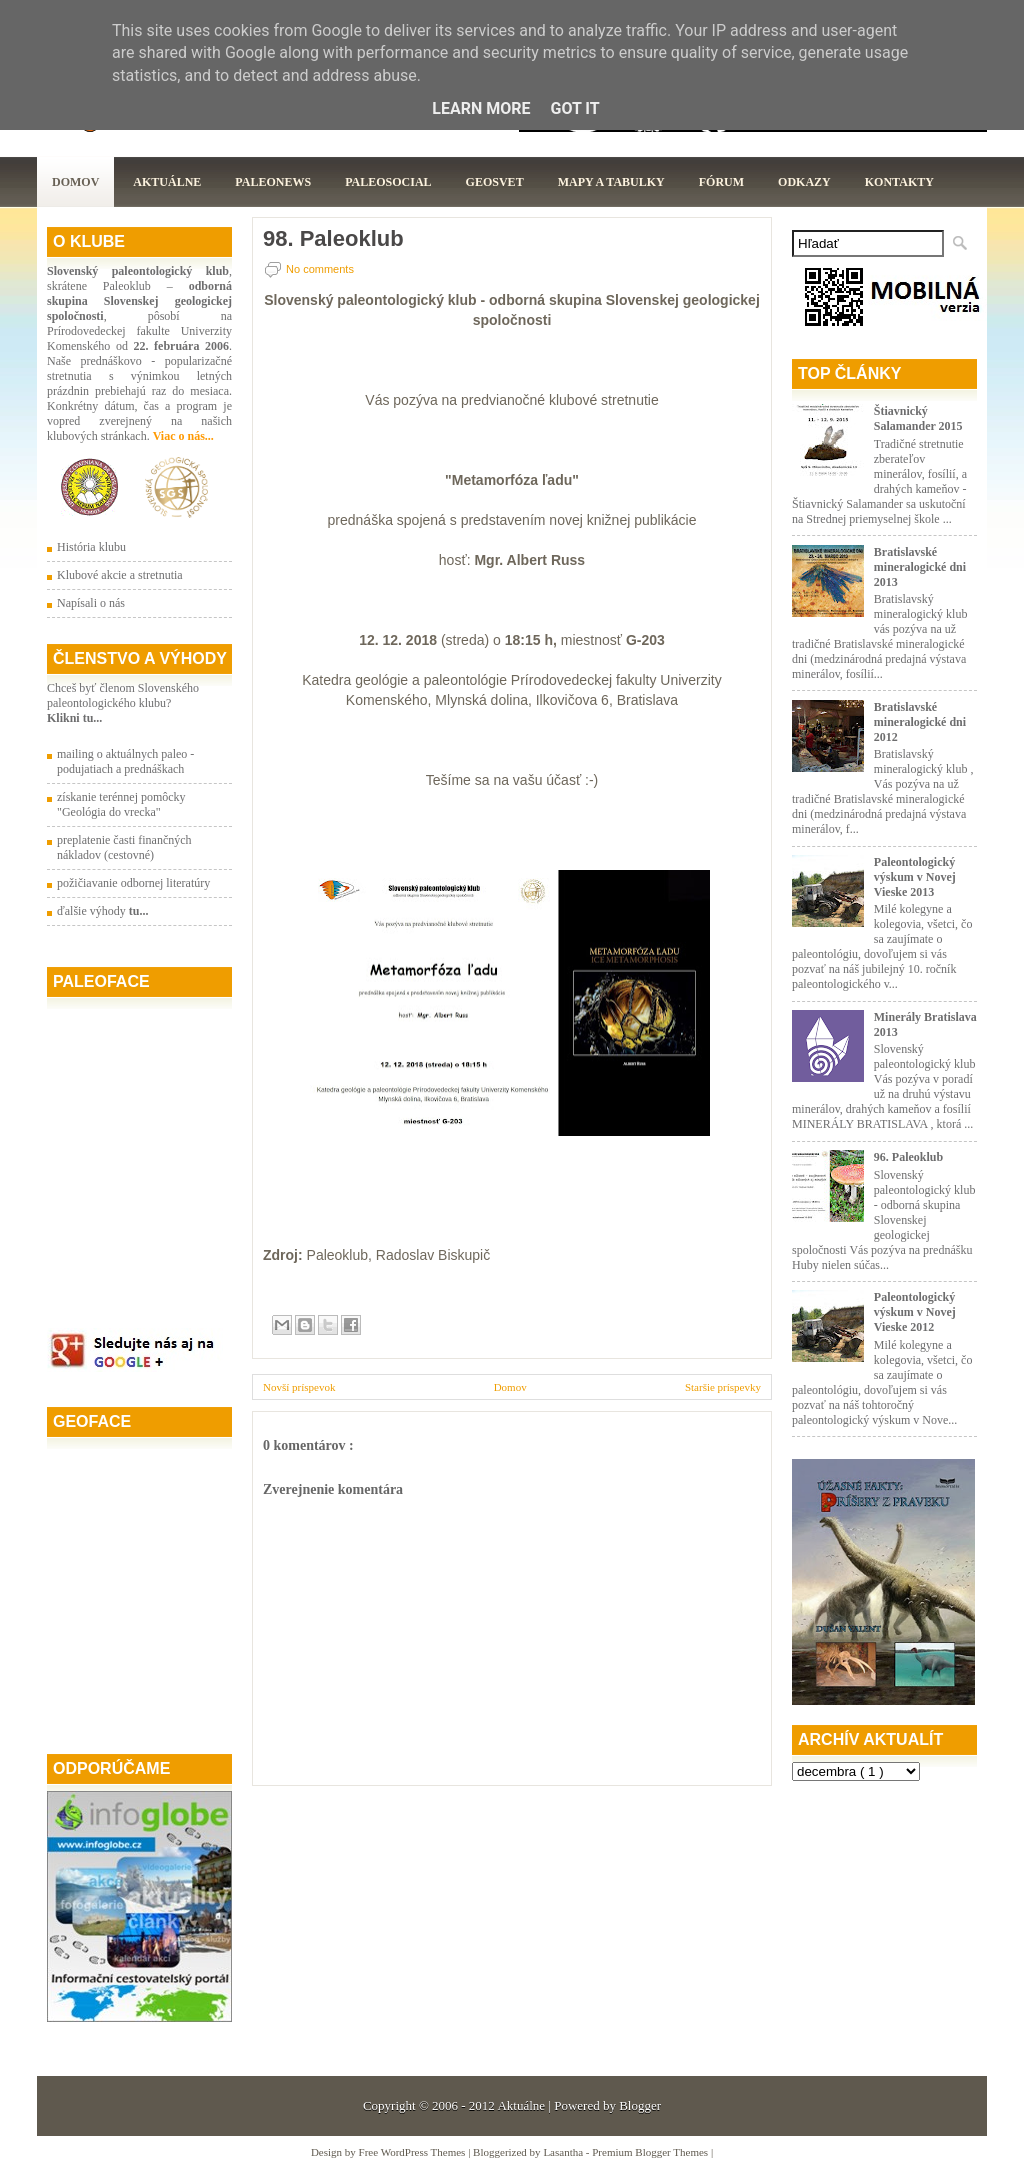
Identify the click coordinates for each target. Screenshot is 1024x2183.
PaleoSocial (388, 182)
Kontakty (899, 182)
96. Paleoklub (908, 1157)
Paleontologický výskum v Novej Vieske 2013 (915, 877)
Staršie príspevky (723, 1387)
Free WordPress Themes (414, 2152)
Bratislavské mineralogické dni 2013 (920, 567)
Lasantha (564, 2152)
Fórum (721, 182)
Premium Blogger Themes (651, 2152)
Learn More (481, 108)
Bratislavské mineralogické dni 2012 (920, 722)
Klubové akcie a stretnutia (120, 575)
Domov (75, 182)
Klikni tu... (74, 718)
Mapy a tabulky (611, 182)
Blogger (640, 2105)
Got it (574, 108)
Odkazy (804, 182)
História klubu (91, 547)
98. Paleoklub (333, 239)
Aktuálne (167, 182)
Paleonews (273, 182)
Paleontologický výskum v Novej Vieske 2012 (915, 1312)
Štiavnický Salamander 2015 (918, 418)
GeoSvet (495, 182)
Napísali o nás (91, 603)
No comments (320, 269)
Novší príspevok (299, 1387)
